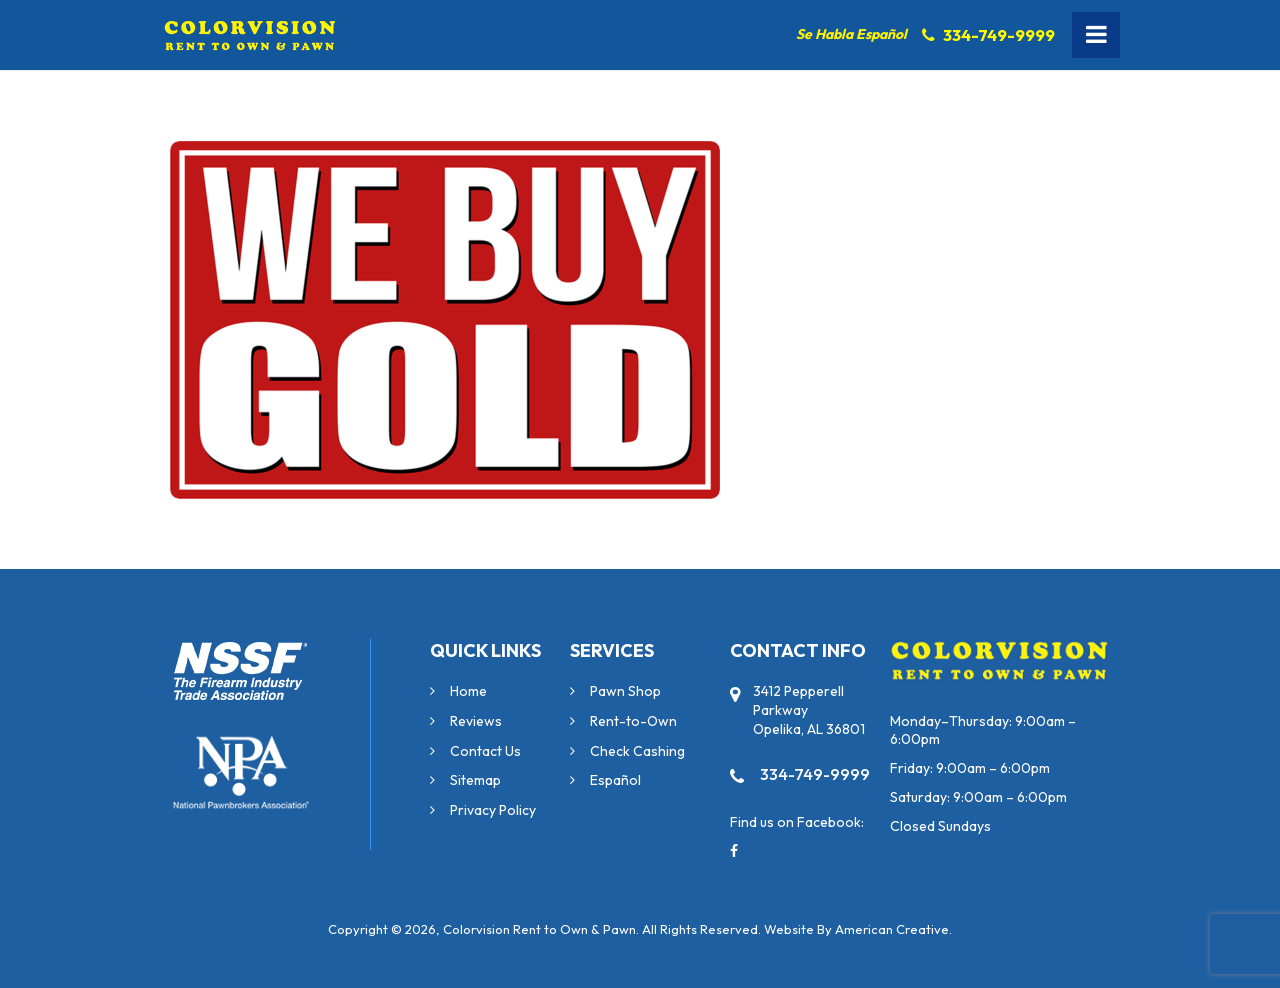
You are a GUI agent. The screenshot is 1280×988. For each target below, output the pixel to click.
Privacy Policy (493, 810)
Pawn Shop (625, 691)
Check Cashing (637, 751)
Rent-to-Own (633, 721)
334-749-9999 (999, 35)
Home (468, 691)
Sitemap (475, 780)
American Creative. (893, 929)
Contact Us (485, 751)
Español (615, 780)
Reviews (476, 721)
